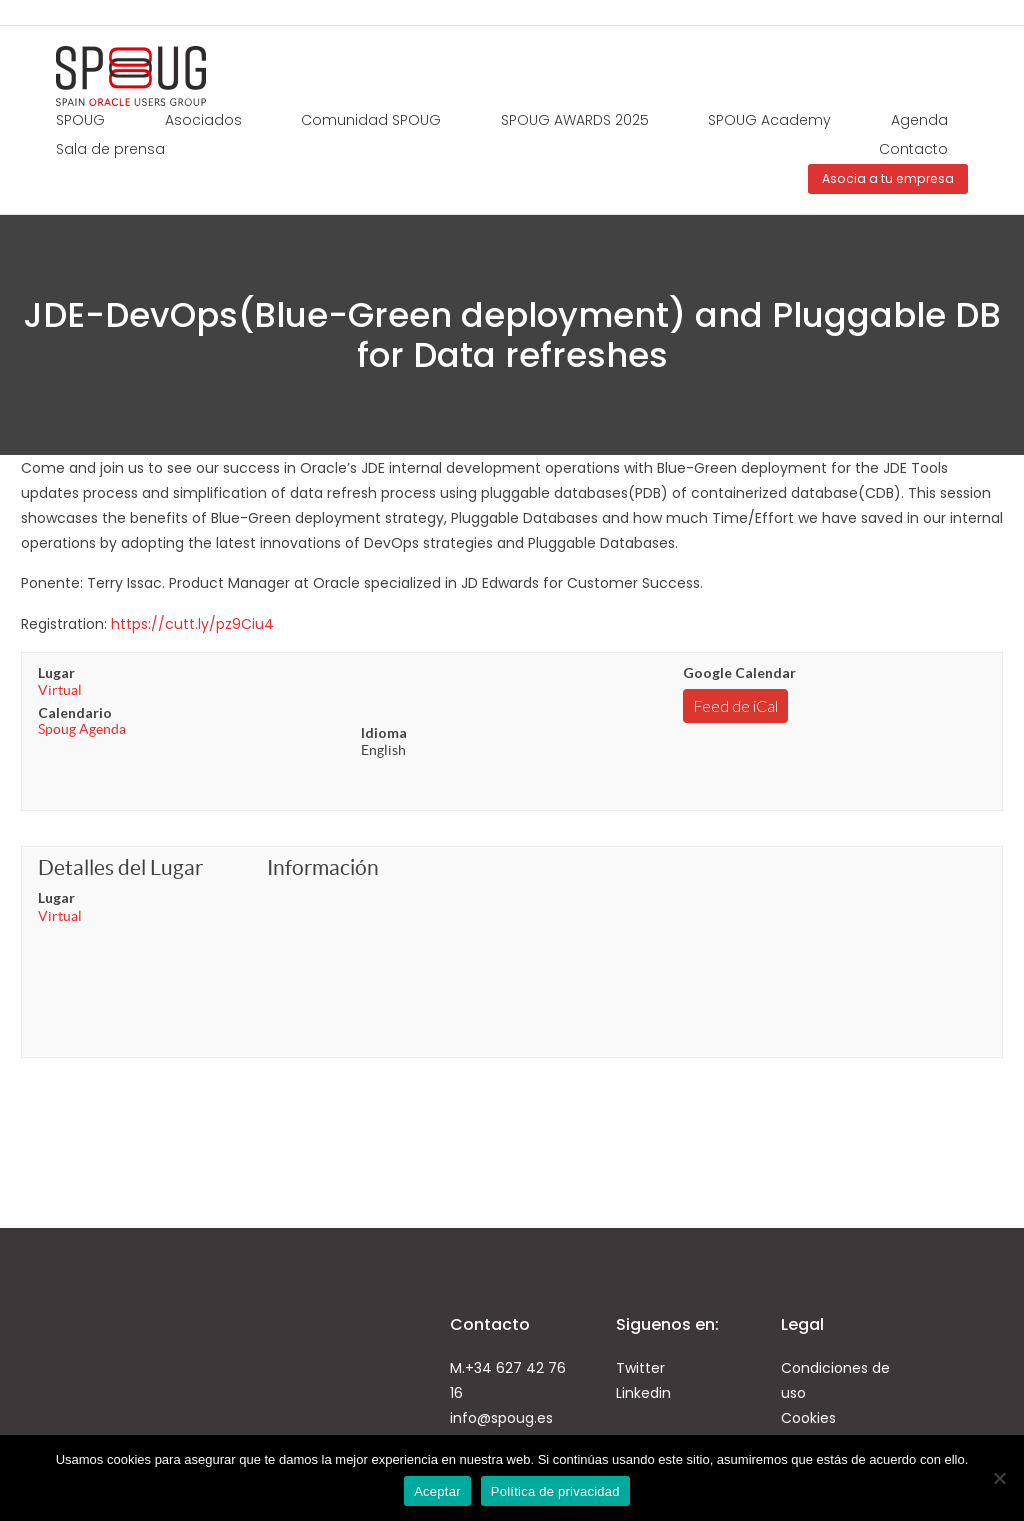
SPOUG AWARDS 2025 (575, 120)
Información (323, 867)
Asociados (203, 120)
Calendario (75, 712)
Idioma (384, 732)
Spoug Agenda (82, 729)
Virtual (60, 690)
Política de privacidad (555, 1491)
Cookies (808, 1418)
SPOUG (80, 120)
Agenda (919, 120)
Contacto (913, 149)
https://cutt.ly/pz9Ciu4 (192, 624)
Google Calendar (739, 672)
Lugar (56, 672)
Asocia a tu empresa (888, 178)
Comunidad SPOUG (371, 120)
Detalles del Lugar (120, 867)
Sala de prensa (110, 149)
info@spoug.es (501, 1418)
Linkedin (643, 1393)
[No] (999, 1478)
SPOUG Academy (769, 120)
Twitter (640, 1368)
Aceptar (437, 1491)
